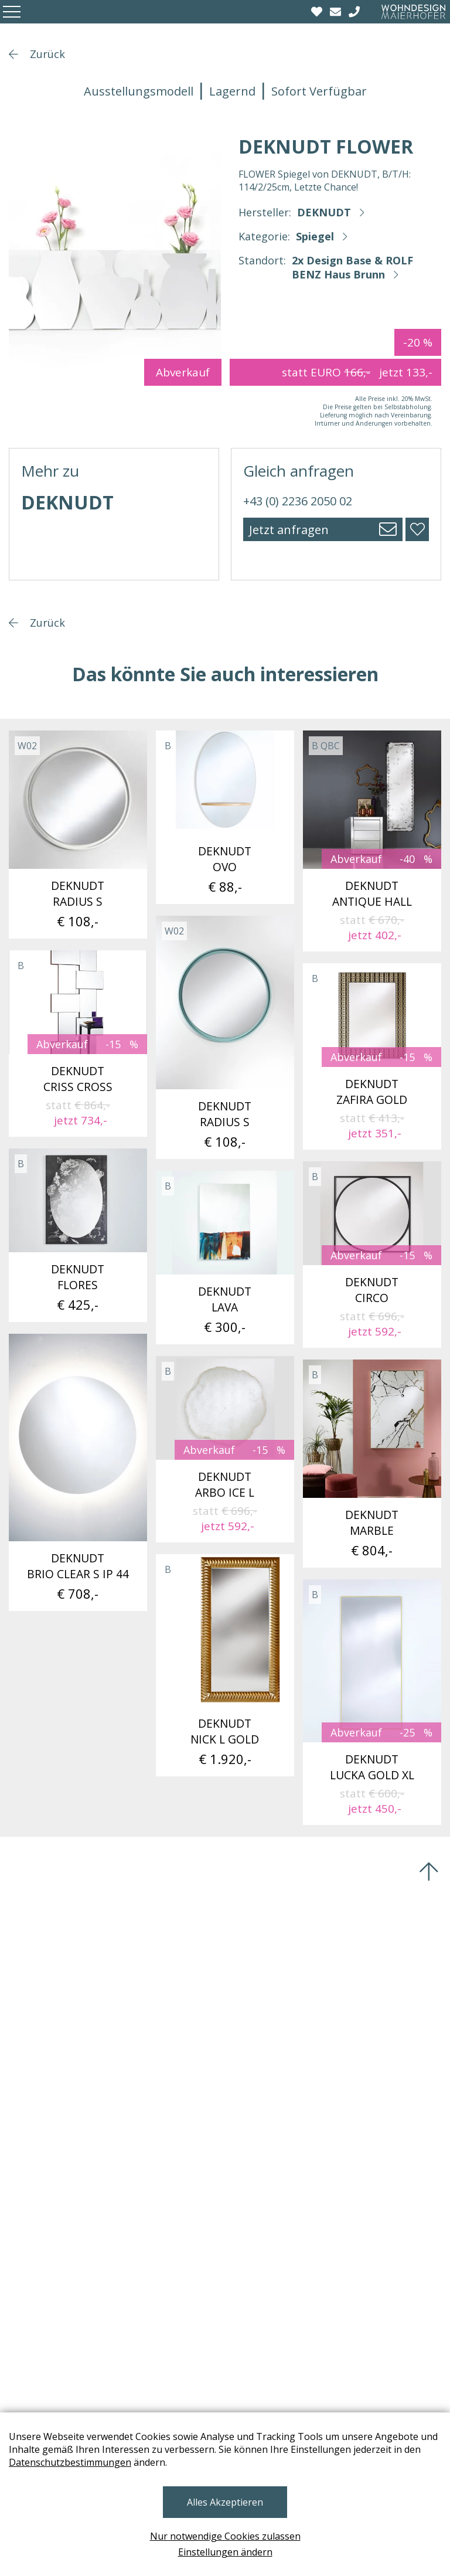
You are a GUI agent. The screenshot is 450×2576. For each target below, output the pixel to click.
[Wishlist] (318, 11)
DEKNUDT (324, 212)
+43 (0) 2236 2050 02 (297, 501)
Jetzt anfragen (289, 530)
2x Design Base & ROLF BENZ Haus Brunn (352, 267)
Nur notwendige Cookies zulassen (225, 2536)
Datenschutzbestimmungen (70, 2462)
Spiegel (315, 236)
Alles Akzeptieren (225, 2502)
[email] (337, 11)
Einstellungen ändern (225, 2552)
